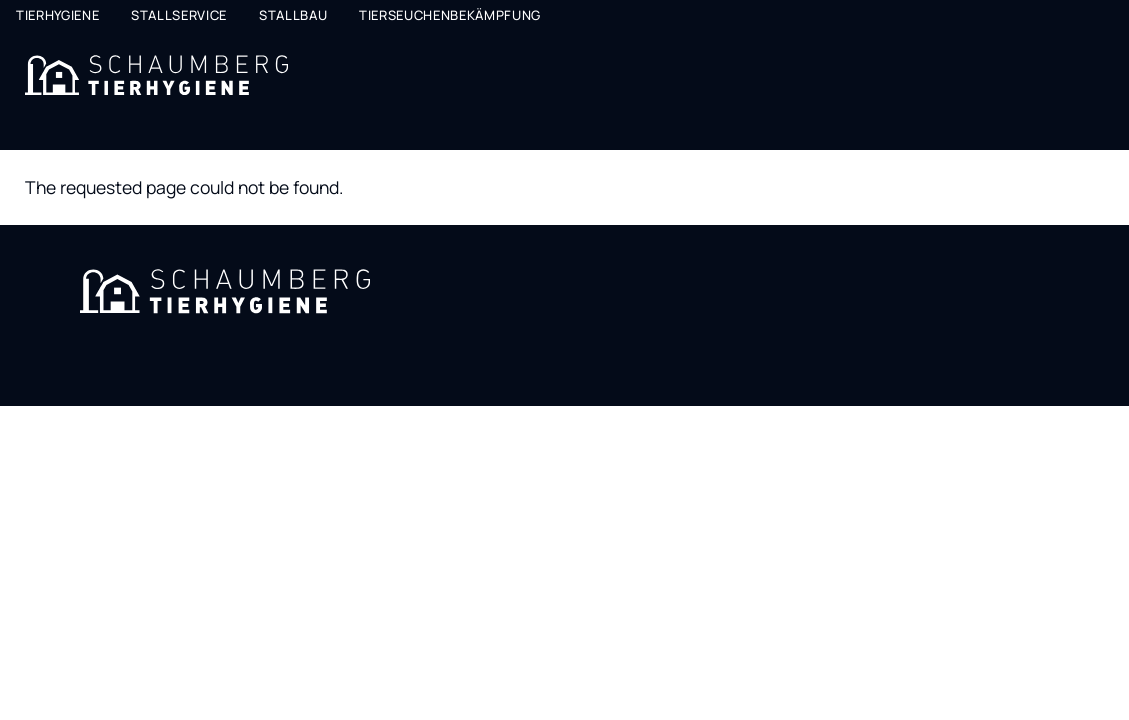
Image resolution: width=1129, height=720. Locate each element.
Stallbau (293, 15)
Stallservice (179, 15)
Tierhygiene (57, 15)
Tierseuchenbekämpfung (450, 15)
